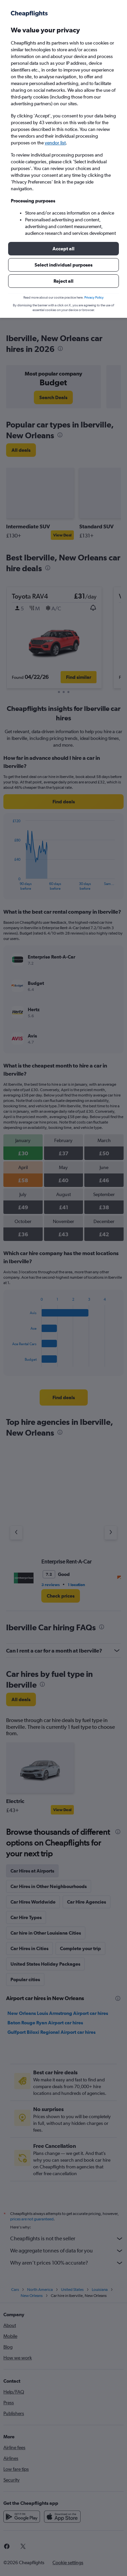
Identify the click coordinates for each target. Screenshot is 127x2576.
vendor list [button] (55, 142)
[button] (63, 248)
